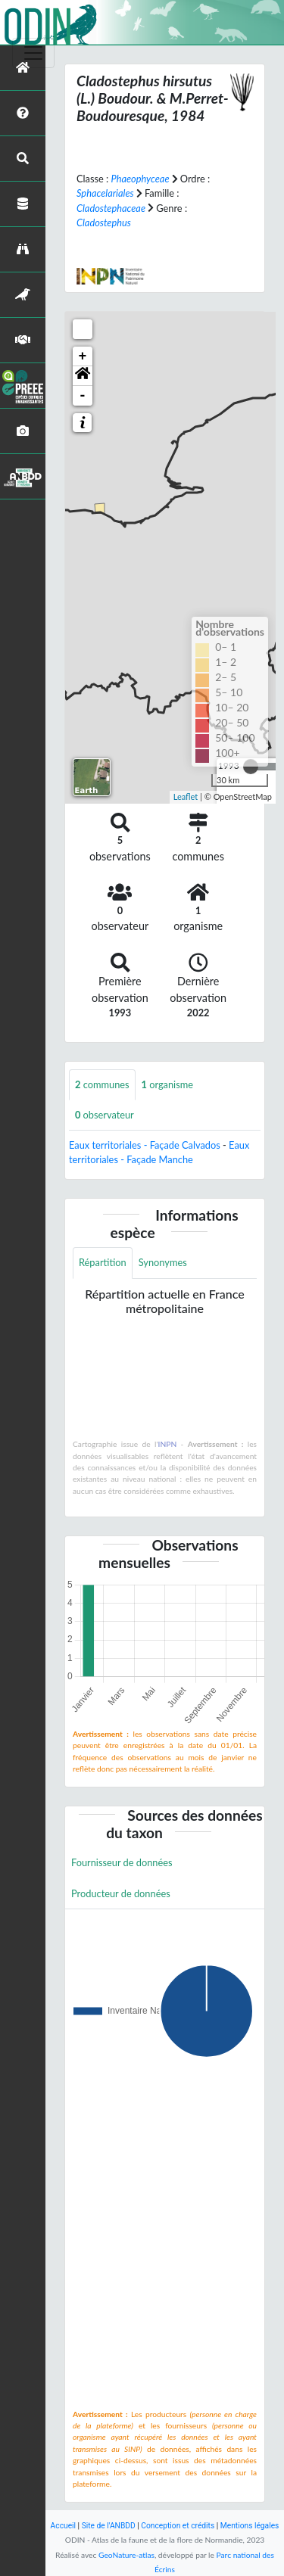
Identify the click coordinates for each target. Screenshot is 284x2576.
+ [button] (83, 356)
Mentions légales (249, 2526)
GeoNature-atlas (126, 2554)
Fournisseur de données (122, 1862)
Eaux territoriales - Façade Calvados (144, 1145)
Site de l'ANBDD (109, 2526)
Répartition (102, 1262)
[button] (82, 376)
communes (102, 1084)
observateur (104, 1115)
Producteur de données (120, 1893)
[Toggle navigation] (33, 53)
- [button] (83, 396)
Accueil (63, 2526)
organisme (167, 1084)
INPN (167, 1443)
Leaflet (185, 796)
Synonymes (163, 1262)
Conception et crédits (177, 2526)
